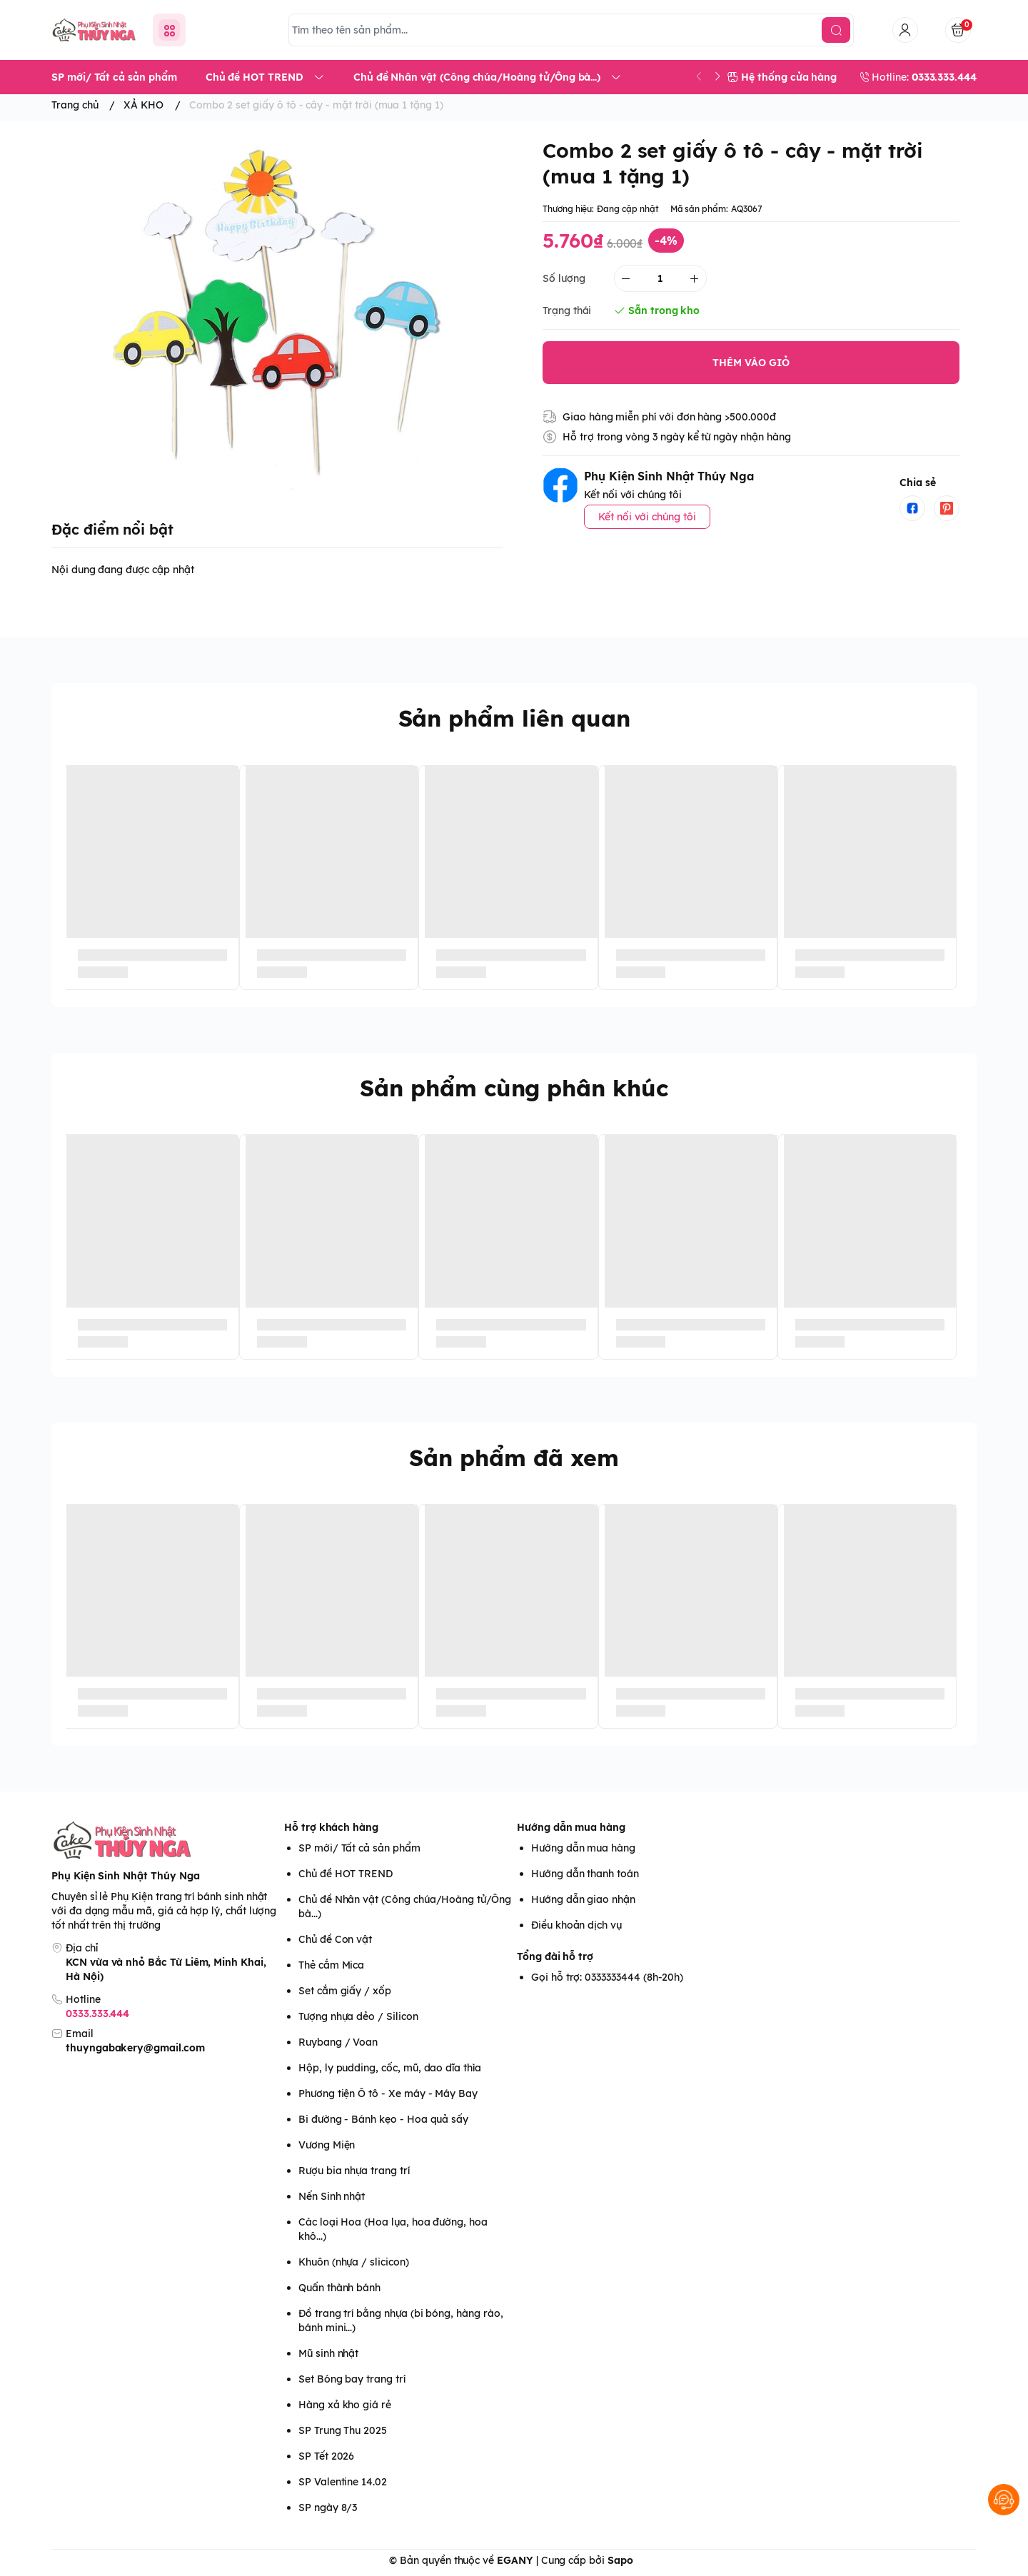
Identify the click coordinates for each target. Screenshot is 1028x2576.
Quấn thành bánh (339, 2287)
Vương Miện (326, 2144)
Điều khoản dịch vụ (576, 1925)
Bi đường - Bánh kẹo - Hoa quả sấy (383, 2119)
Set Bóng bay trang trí (351, 2379)
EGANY (515, 2560)
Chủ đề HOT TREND (345, 1873)
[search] (836, 30)
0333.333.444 (97, 2013)
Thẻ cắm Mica (331, 1965)
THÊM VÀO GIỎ (750, 362)
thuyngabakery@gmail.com (135, 2047)
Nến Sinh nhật (331, 2196)
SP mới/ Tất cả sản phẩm (359, 1848)
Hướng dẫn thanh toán (585, 1873)
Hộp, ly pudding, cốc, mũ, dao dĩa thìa (389, 2067)
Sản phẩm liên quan (514, 718)
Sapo (620, 2560)
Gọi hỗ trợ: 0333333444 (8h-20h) (607, 1977)
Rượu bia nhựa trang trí (354, 2170)
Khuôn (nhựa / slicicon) (353, 2262)
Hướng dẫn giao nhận (583, 1899)
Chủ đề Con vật (335, 1939)
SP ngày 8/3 (327, 2507)
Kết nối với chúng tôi (647, 516)
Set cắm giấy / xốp (344, 1990)
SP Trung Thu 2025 (342, 2430)
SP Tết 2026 (326, 2456)
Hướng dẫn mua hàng (571, 1827)
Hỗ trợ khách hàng (331, 1827)
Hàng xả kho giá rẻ (344, 2404)
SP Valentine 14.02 (342, 2481)
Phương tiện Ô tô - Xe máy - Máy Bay (388, 2093)
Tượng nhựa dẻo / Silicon (358, 2016)
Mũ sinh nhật (328, 2353)
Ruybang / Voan (338, 2042)
